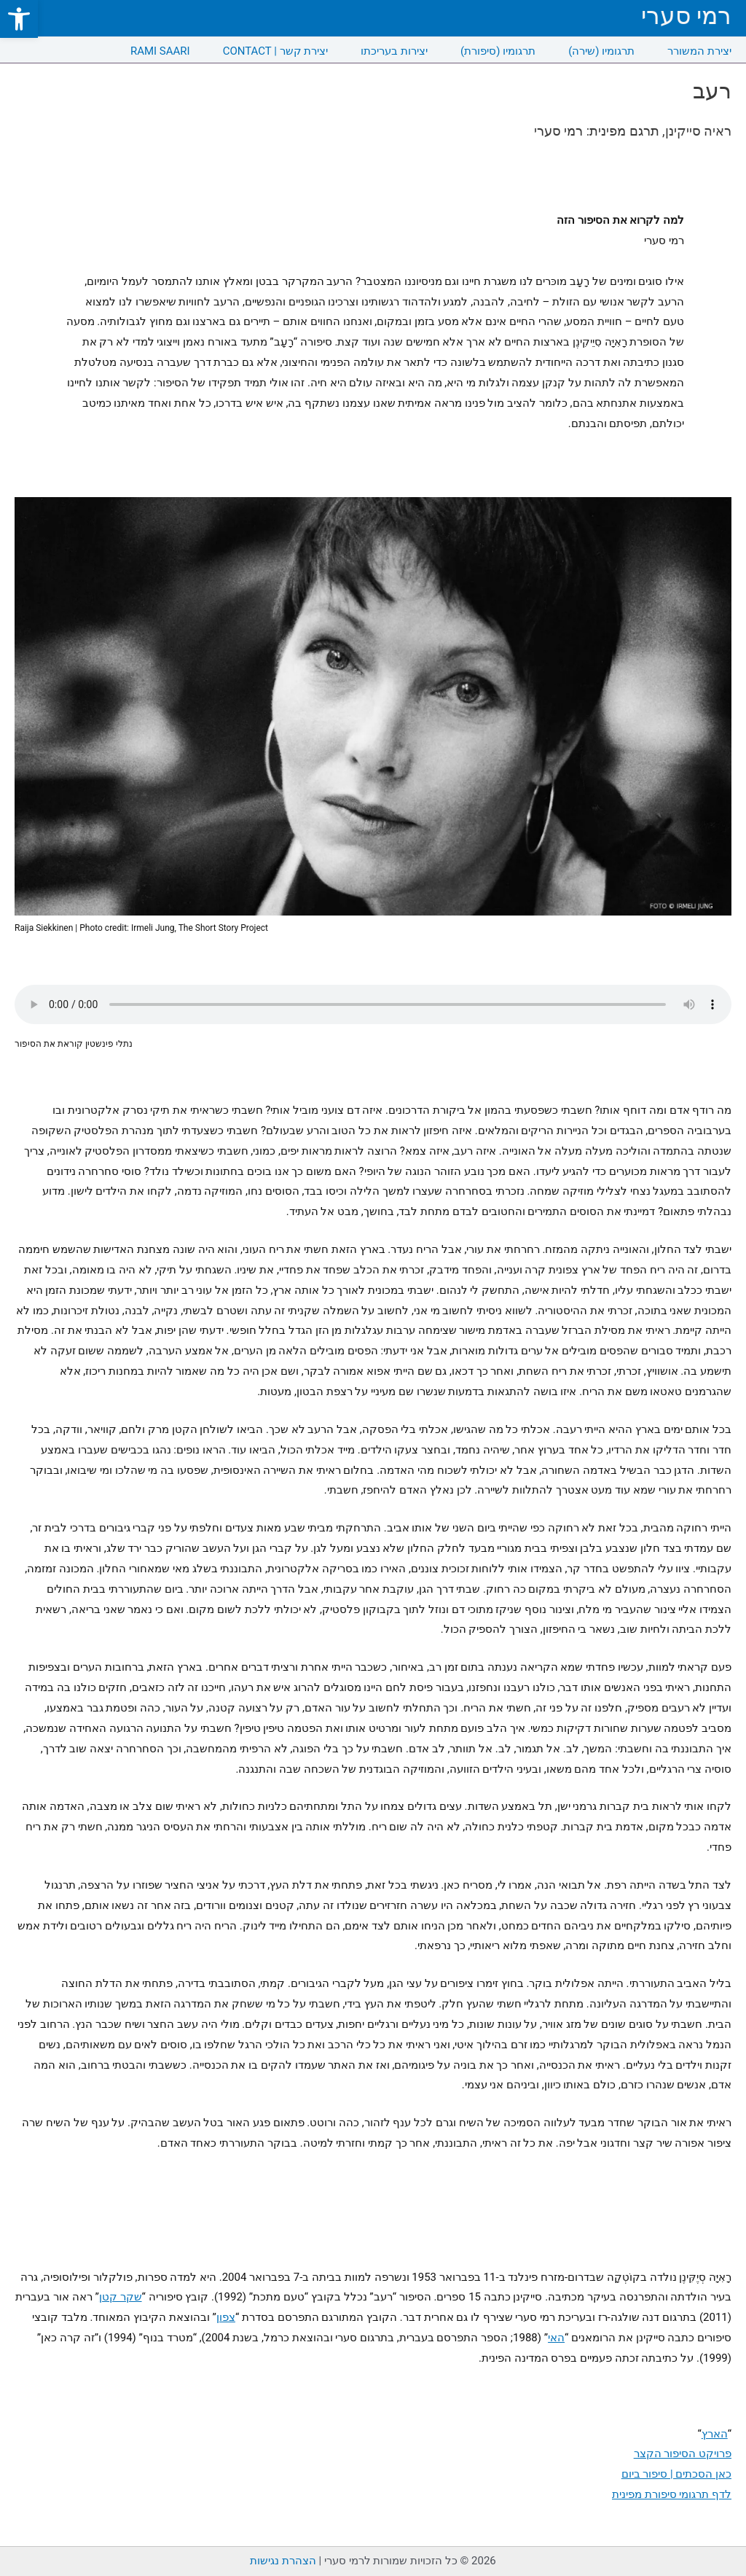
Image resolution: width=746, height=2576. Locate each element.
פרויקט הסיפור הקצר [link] (682, 2453)
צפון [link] (225, 2317)
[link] (19, 19)
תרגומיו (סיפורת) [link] (497, 51)
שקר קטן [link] (120, 2296)
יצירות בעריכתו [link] (394, 51)
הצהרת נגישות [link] (283, 2560)
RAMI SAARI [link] (160, 51)
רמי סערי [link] (686, 15)
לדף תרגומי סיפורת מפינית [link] (671, 2494)
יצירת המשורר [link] (699, 51)
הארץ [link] (715, 2433)
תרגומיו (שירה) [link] (601, 51)
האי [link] (556, 2337)
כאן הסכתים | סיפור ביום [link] (676, 2474)
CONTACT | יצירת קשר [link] (276, 51)
